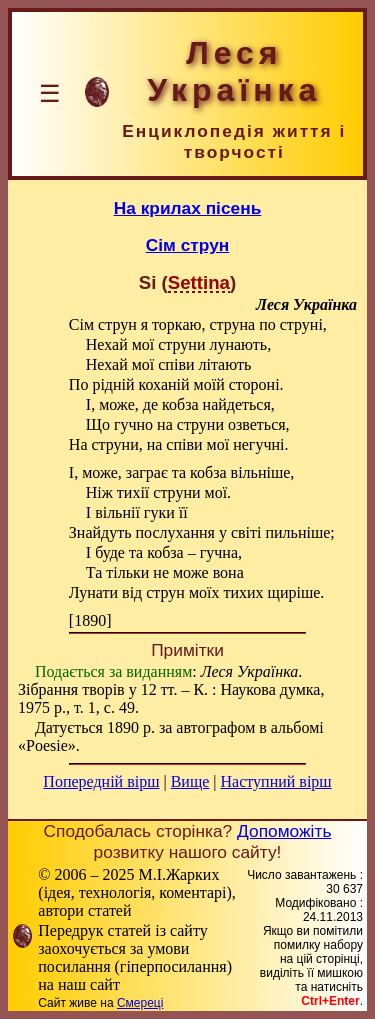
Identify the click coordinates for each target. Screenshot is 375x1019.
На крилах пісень (188, 208)
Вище (190, 781)
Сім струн (188, 245)
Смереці (140, 1003)
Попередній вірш (101, 781)
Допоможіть (284, 831)
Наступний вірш (276, 781)
